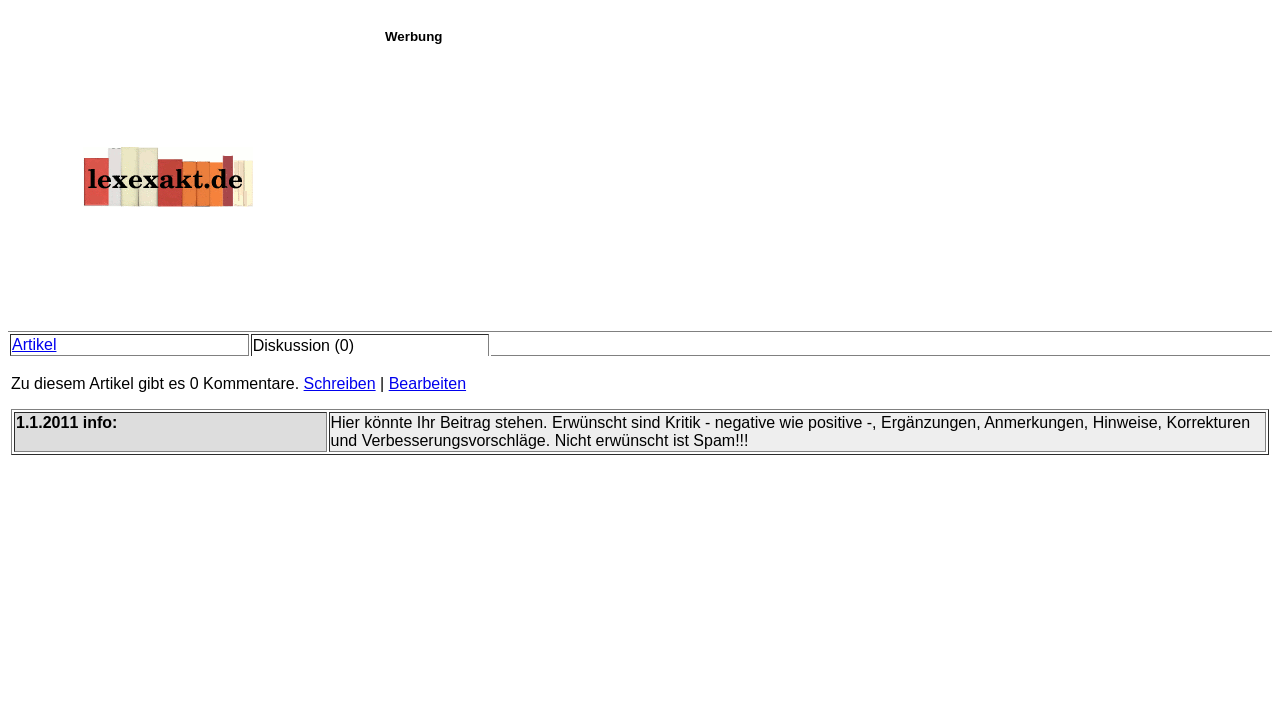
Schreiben (340, 383)
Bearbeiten (427, 383)
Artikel (34, 344)
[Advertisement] (827, 184)
